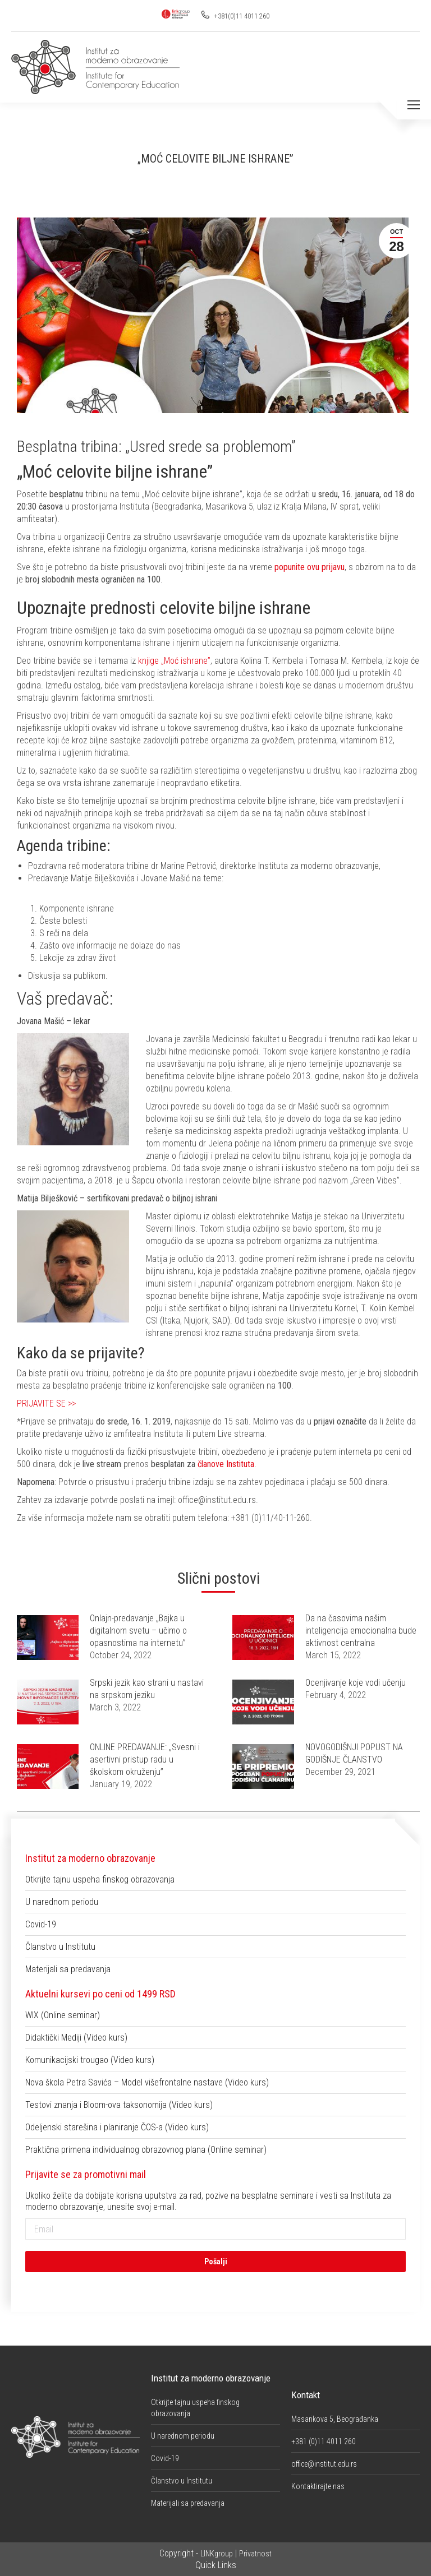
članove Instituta (226, 1464)
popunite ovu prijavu (309, 567)
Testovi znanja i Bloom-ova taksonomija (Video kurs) (119, 2104)
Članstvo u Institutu (60, 1946)
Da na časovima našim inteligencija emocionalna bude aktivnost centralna (360, 1630)
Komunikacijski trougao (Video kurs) (89, 2060)
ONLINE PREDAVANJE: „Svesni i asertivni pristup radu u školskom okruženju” (145, 1759)
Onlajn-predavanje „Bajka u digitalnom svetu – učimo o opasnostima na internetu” (138, 1630)
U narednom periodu (61, 1902)
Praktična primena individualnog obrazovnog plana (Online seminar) (146, 2149)
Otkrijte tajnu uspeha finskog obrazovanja (100, 1879)
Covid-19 (40, 1924)
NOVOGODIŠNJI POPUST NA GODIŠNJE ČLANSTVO (354, 1753)
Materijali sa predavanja (68, 1969)
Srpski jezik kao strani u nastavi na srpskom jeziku (147, 1688)
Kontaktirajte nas (318, 2486)
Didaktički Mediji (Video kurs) (76, 2037)
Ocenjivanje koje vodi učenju (355, 1682)
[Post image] (48, 1637)
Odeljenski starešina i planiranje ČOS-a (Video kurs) (117, 2127)
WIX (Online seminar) (62, 2015)
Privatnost (255, 2553)
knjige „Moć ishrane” (174, 660)
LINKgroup (216, 2553)
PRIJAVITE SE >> (46, 1403)
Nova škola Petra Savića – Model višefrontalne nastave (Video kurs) (147, 2082)
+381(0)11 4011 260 (241, 16)
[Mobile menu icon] (413, 105)
